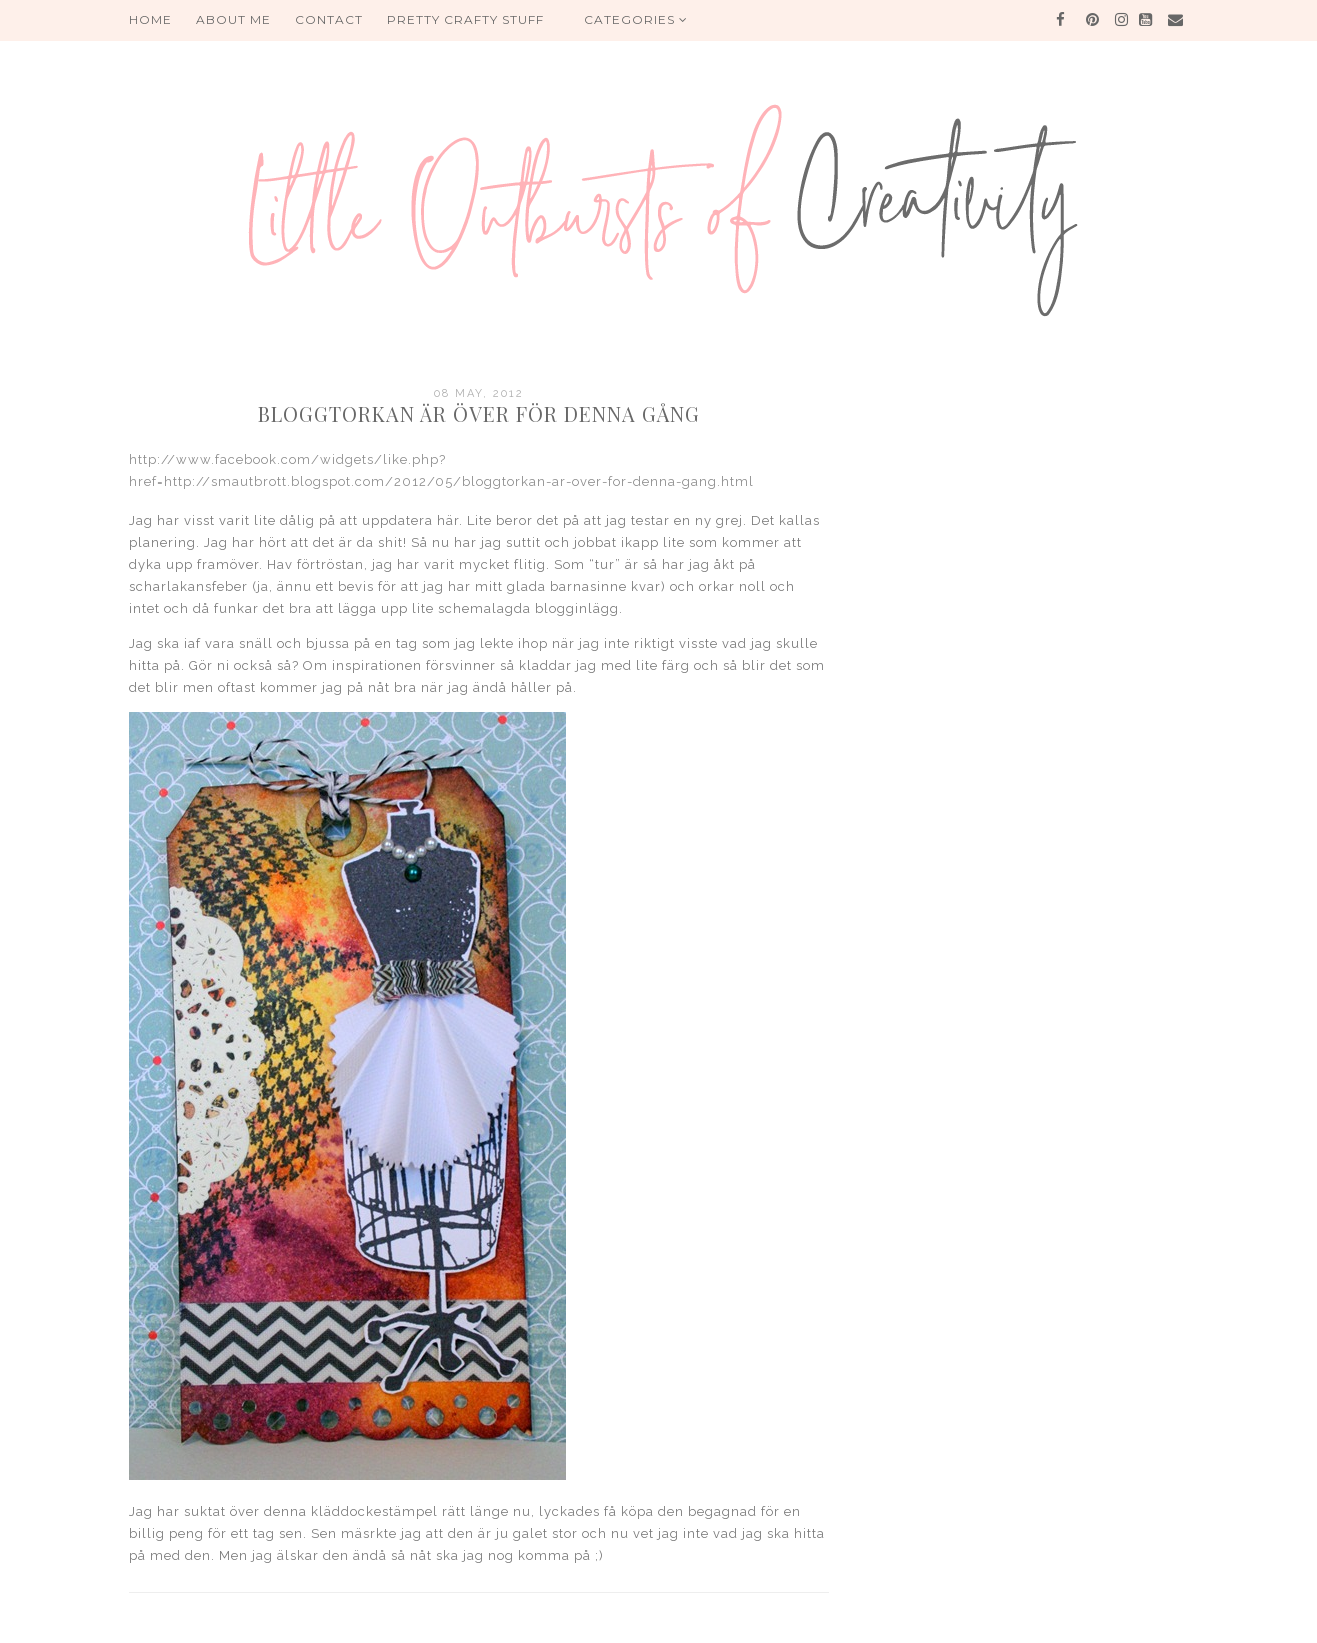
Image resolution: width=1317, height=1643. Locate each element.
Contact (329, 19)
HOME (150, 19)
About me (233, 19)
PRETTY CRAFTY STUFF (465, 19)
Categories (636, 19)
